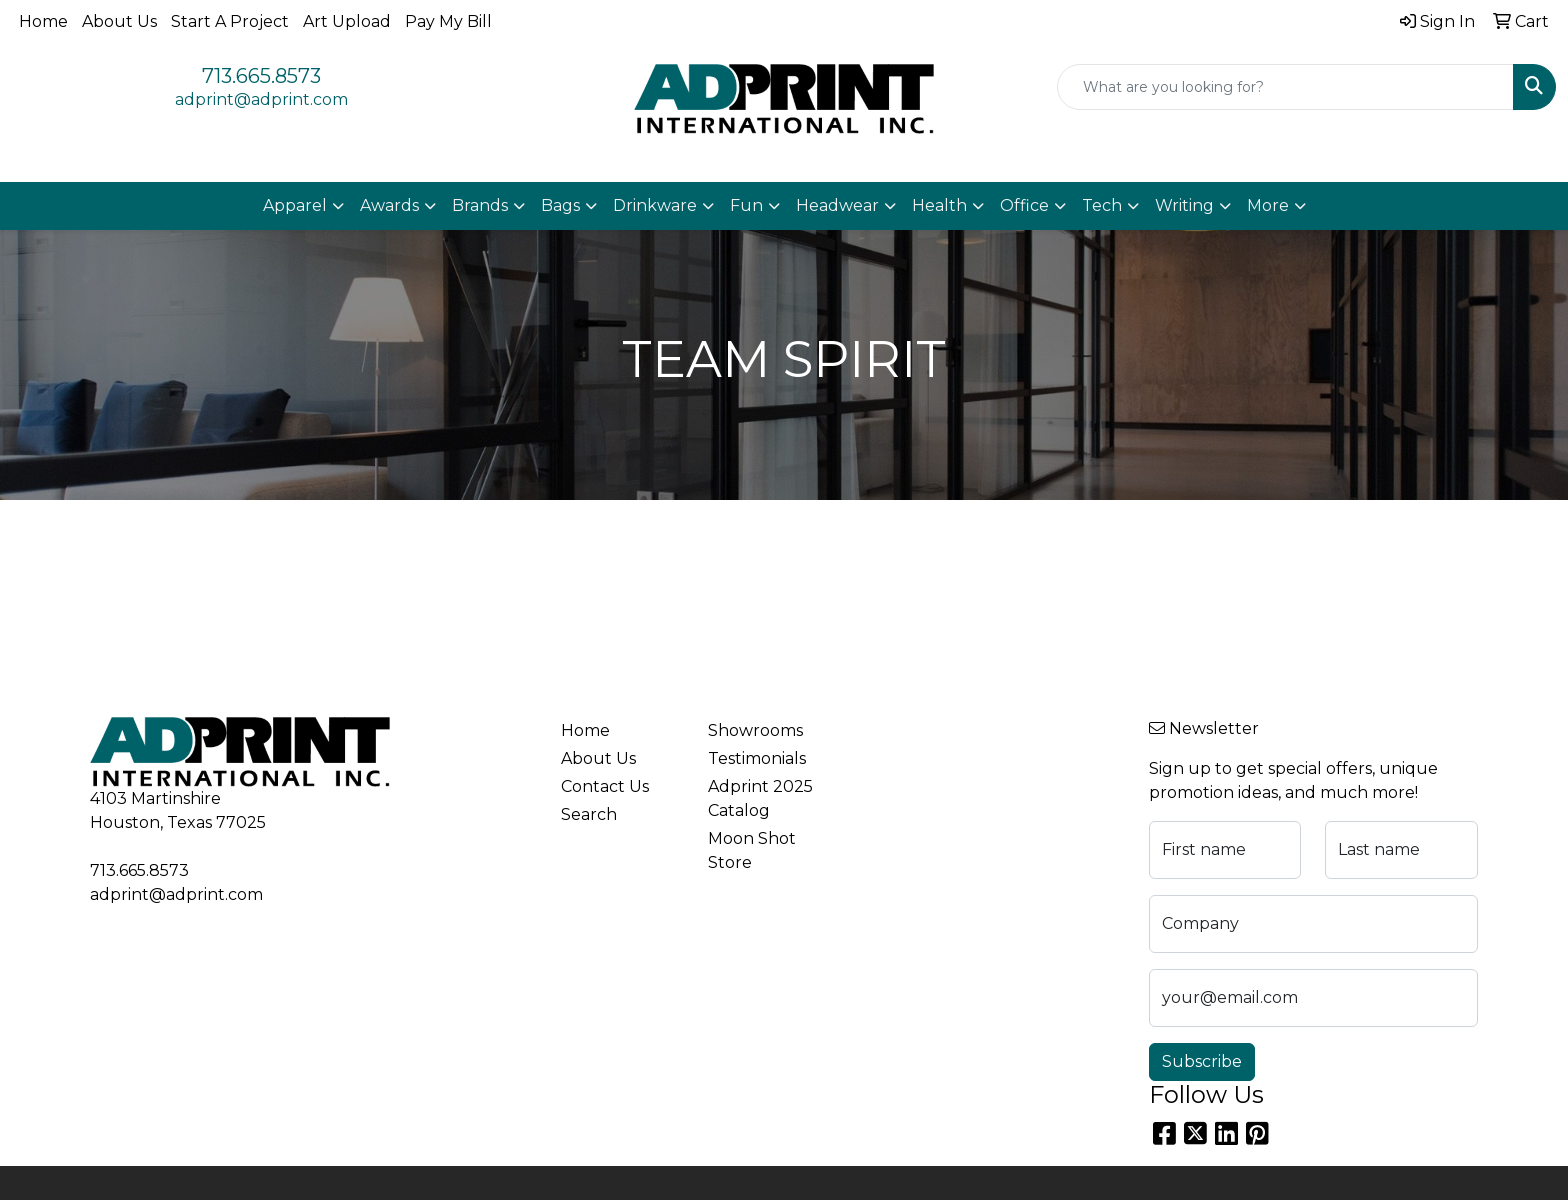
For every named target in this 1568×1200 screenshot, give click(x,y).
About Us (119, 21)
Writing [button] (1184, 205)
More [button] (1268, 205)
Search (589, 814)
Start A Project (230, 21)
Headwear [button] (837, 205)
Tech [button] (1102, 205)
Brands (480, 205)
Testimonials (757, 758)
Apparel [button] (295, 205)
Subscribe (1202, 1061)
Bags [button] (560, 205)
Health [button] (939, 205)
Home (43, 21)
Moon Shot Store (752, 850)
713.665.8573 (261, 76)
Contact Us (605, 786)
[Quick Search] (1285, 87)
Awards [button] (389, 205)
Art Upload (347, 21)
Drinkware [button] (655, 205)
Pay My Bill (448, 21)
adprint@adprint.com (261, 99)
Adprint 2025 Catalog (760, 798)
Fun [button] (746, 205)
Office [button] (1024, 205)
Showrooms (755, 730)
